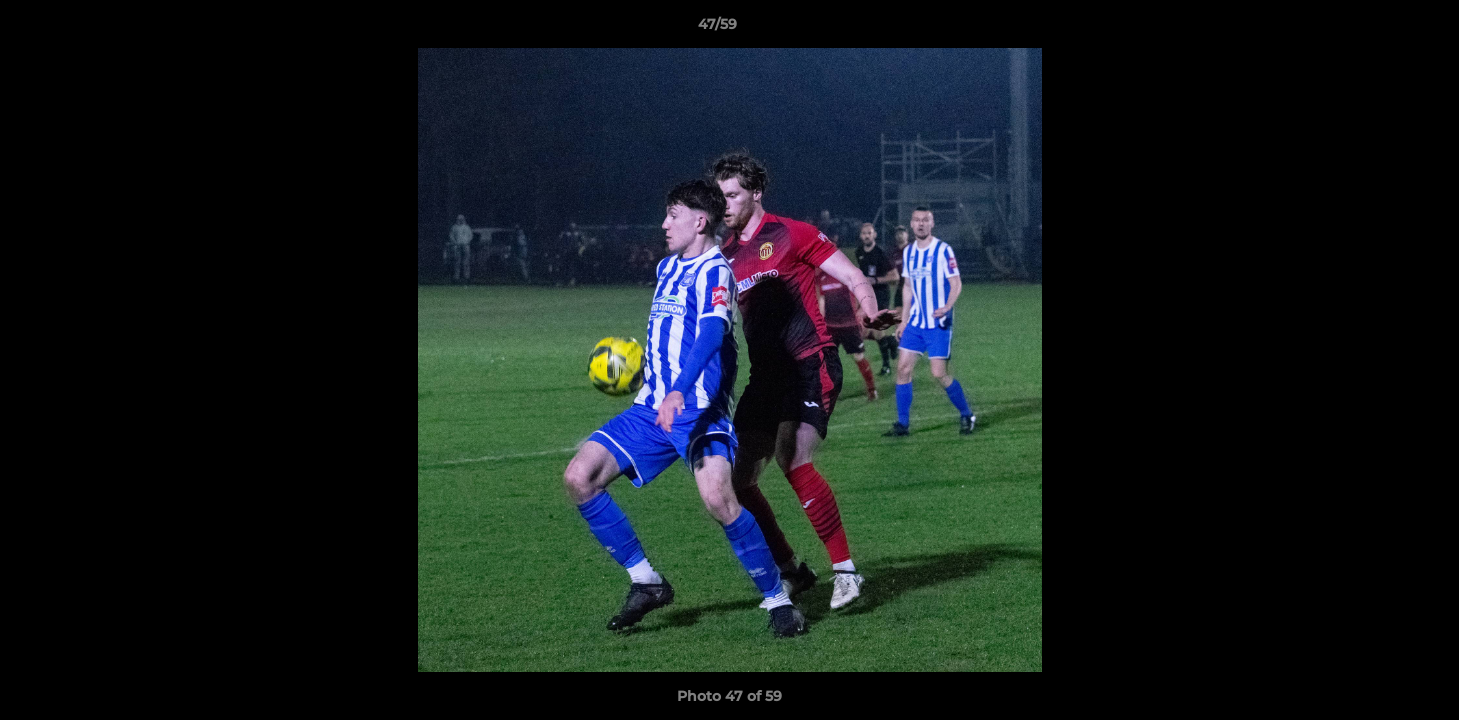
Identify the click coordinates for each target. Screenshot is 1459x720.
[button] (1375, 29)
